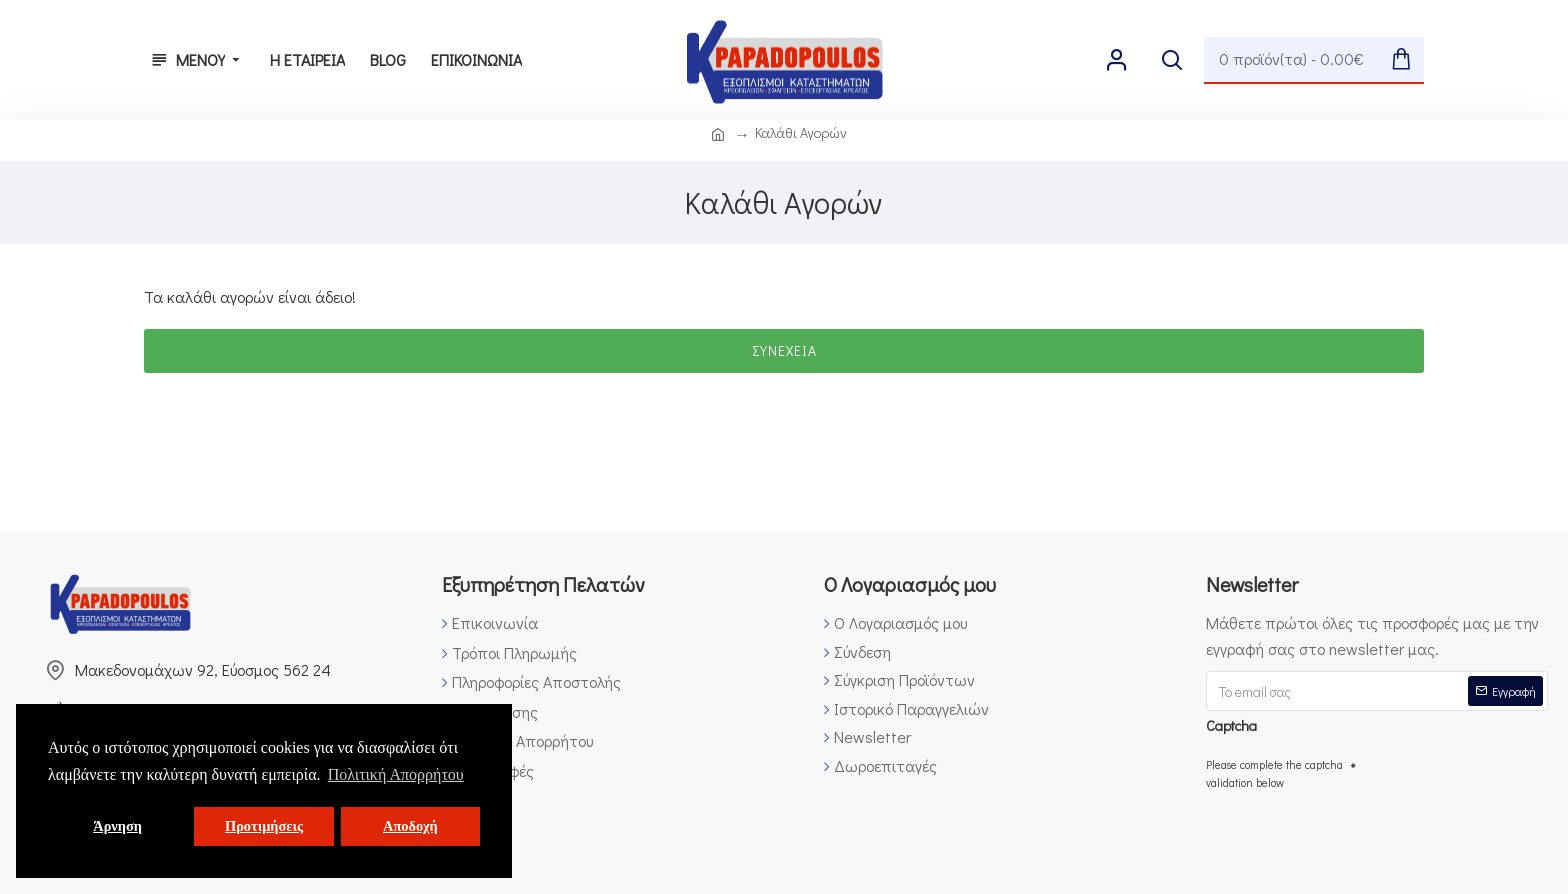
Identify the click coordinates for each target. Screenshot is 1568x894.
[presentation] (1358, 835)
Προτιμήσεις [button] (264, 826)
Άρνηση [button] (117, 826)
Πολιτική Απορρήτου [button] (396, 774)
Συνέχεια (784, 350)
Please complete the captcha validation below (1274, 773)
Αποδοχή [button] (410, 826)
